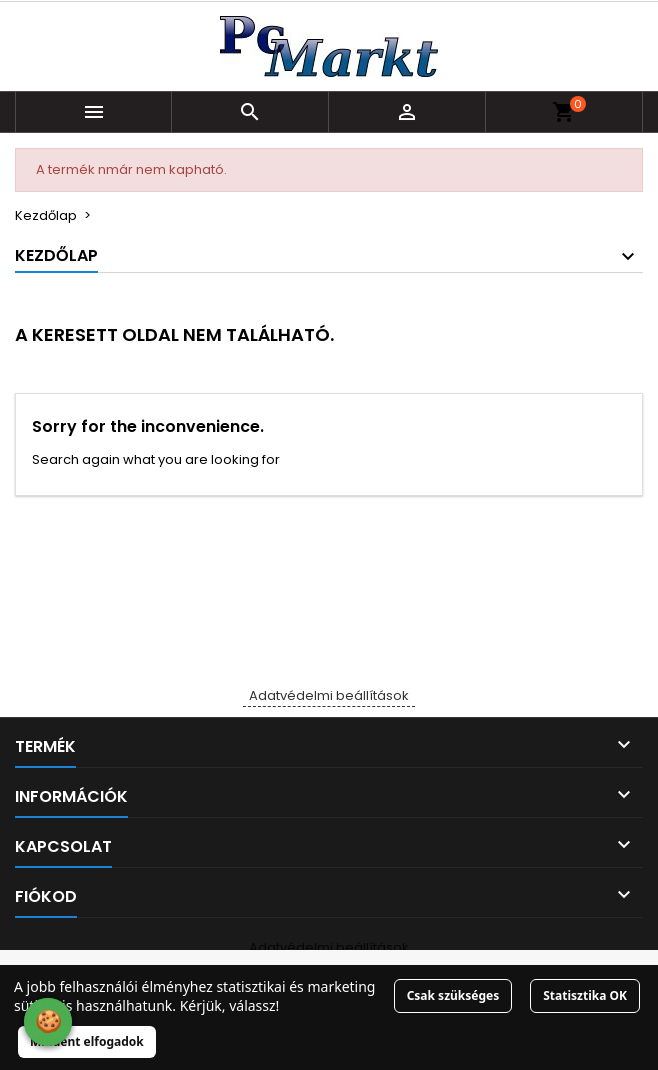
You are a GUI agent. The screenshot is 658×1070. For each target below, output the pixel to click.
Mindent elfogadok (87, 1041)
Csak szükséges (453, 995)
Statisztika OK (585, 995)
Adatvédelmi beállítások (329, 695)
